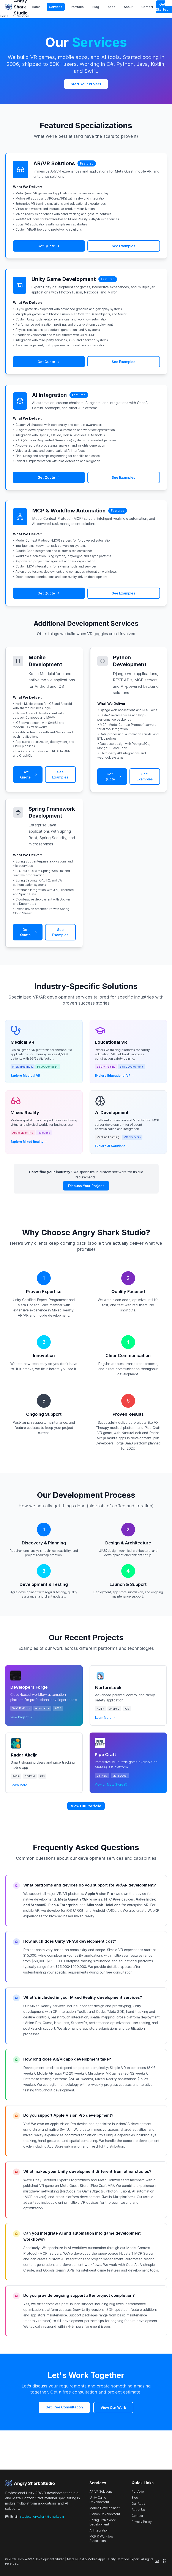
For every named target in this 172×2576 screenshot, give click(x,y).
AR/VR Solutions (101, 2491)
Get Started (162, 7)
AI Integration (99, 2530)
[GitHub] (165, 2561)
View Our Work (113, 2407)
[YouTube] (157, 2561)
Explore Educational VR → (114, 1075)
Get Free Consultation (64, 2407)
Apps (111, 7)
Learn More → (105, 1717)
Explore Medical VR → (27, 1075)
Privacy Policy (142, 2522)
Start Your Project (86, 84)
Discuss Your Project (86, 1186)
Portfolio (77, 7)
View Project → (21, 1717)
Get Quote (49, 246)
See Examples (123, 246)
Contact (147, 7)
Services (55, 7)
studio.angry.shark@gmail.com (42, 2516)
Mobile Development (105, 2508)
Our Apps (138, 2503)
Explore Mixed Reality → (29, 1141)
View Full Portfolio (86, 1806)
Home (36, 7)
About (128, 7)
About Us (138, 2509)
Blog (95, 7)
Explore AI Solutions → (112, 1146)
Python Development (105, 2514)
